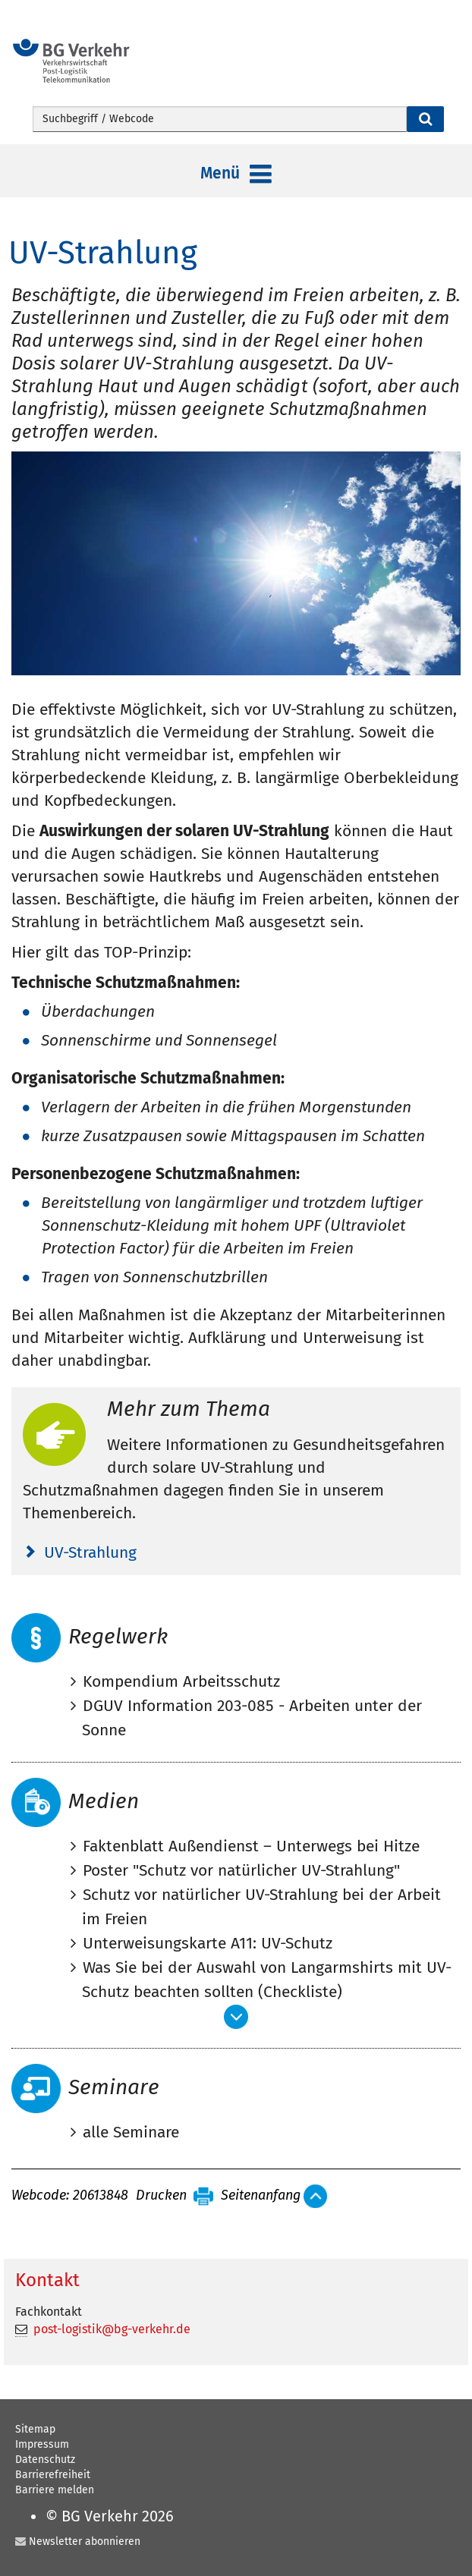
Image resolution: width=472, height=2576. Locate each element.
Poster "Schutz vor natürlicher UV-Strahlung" (241, 1870)
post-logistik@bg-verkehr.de (111, 2329)
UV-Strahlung (90, 1552)
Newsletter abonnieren (84, 2541)
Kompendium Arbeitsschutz (181, 1681)
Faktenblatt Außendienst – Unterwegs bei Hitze (251, 1846)
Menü (236, 174)
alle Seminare (131, 2132)
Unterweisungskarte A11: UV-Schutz (207, 1943)
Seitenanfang (261, 2196)
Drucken (161, 2196)
